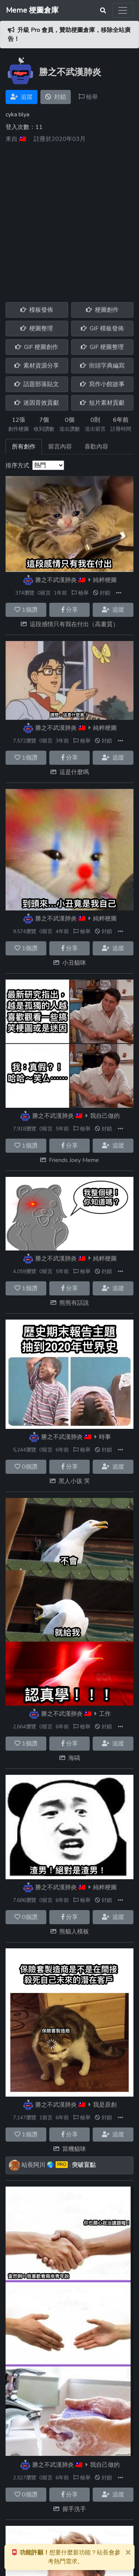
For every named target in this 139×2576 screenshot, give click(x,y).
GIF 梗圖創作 (36, 347)
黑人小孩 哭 (74, 1481)
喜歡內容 (96, 447)
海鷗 (74, 1758)
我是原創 (105, 2105)
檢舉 (88, 97)
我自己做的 (105, 1116)
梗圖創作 (102, 310)
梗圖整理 (36, 328)
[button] (118, 592)
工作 (105, 1714)
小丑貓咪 (74, 963)
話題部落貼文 (36, 384)
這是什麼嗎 (74, 772)
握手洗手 (74, 2509)
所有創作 (24, 447)
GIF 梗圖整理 (102, 347)
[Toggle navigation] (122, 10)
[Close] (128, 2551)
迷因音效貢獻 (36, 403)
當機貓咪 (74, 2149)
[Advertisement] (69, 219)
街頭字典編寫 (102, 366)
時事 (105, 1437)
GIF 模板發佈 (102, 328)
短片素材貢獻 (102, 403)
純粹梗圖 (105, 580)
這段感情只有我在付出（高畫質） (74, 624)
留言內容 (60, 447)
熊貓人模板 (74, 1932)
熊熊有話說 (74, 1303)
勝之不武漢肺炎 (56, 580)
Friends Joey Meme (74, 1160)
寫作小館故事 (102, 384)
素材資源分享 (36, 366)
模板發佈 (36, 310)
